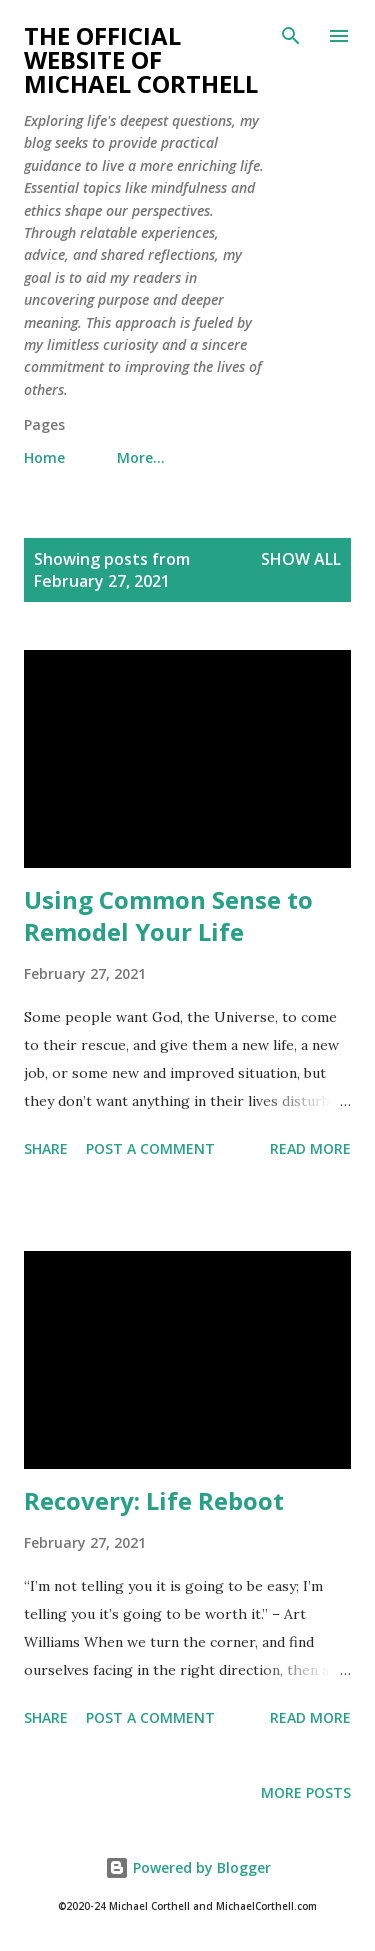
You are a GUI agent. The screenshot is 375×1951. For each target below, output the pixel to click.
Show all (301, 559)
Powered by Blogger (188, 1867)
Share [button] (46, 1148)
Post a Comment (150, 1148)
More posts (306, 1792)
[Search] (291, 36)
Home (44, 457)
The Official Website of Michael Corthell (141, 59)
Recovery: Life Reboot (154, 1500)
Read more (310, 1148)
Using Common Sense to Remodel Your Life (168, 915)
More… (141, 457)
